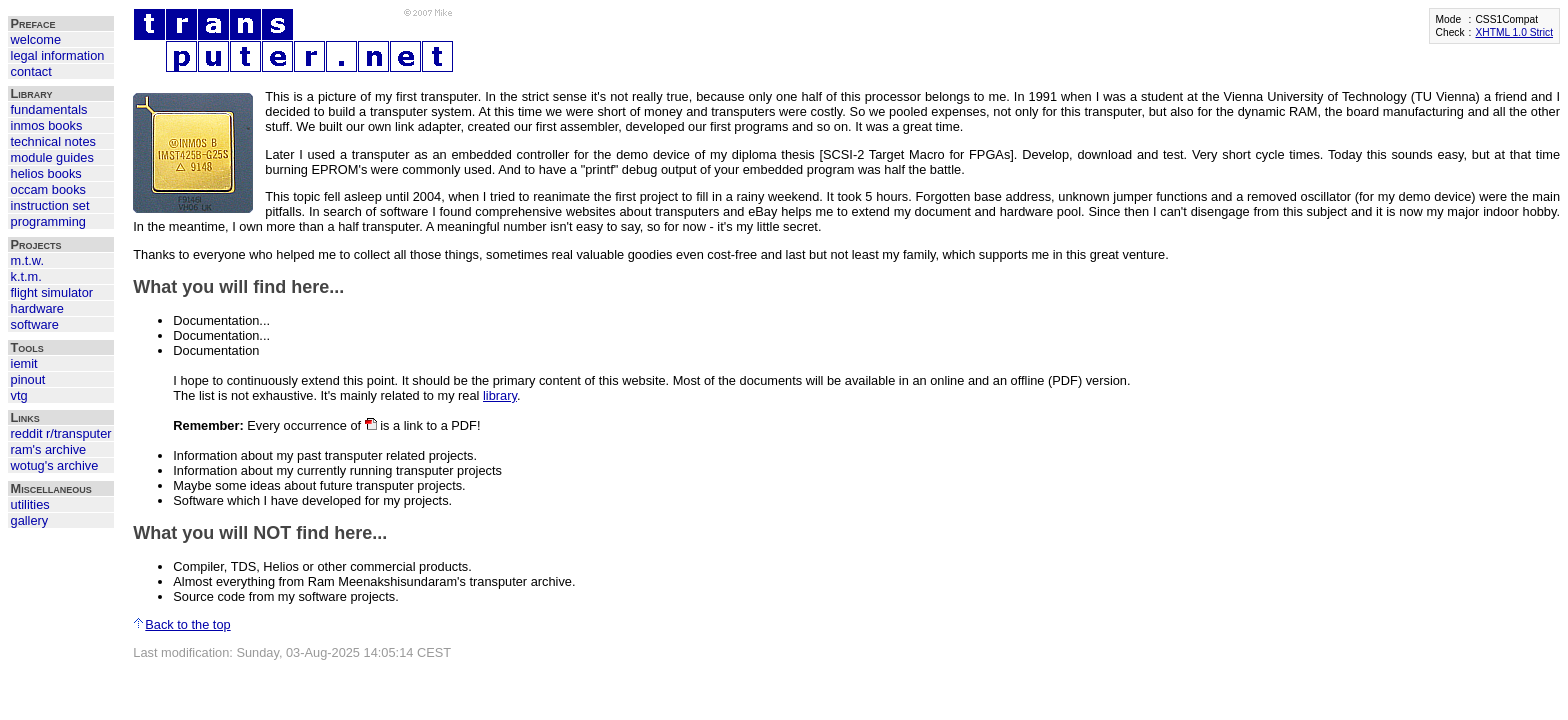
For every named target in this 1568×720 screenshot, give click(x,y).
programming (48, 221)
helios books (46, 173)
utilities (30, 504)
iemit (24, 363)
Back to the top (181, 624)
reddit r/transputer (61, 433)
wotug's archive (55, 465)
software (35, 324)
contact (31, 71)
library (500, 395)
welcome (36, 39)
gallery (30, 520)
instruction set (50, 205)
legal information (58, 55)
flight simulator (52, 292)
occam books (48, 189)
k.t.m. (26, 276)
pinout (28, 379)
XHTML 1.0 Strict (1514, 32)
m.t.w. (27, 260)
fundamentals (49, 109)
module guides (52, 157)
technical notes (53, 141)
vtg (19, 395)
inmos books (47, 125)
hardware (37, 308)
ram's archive (49, 449)
